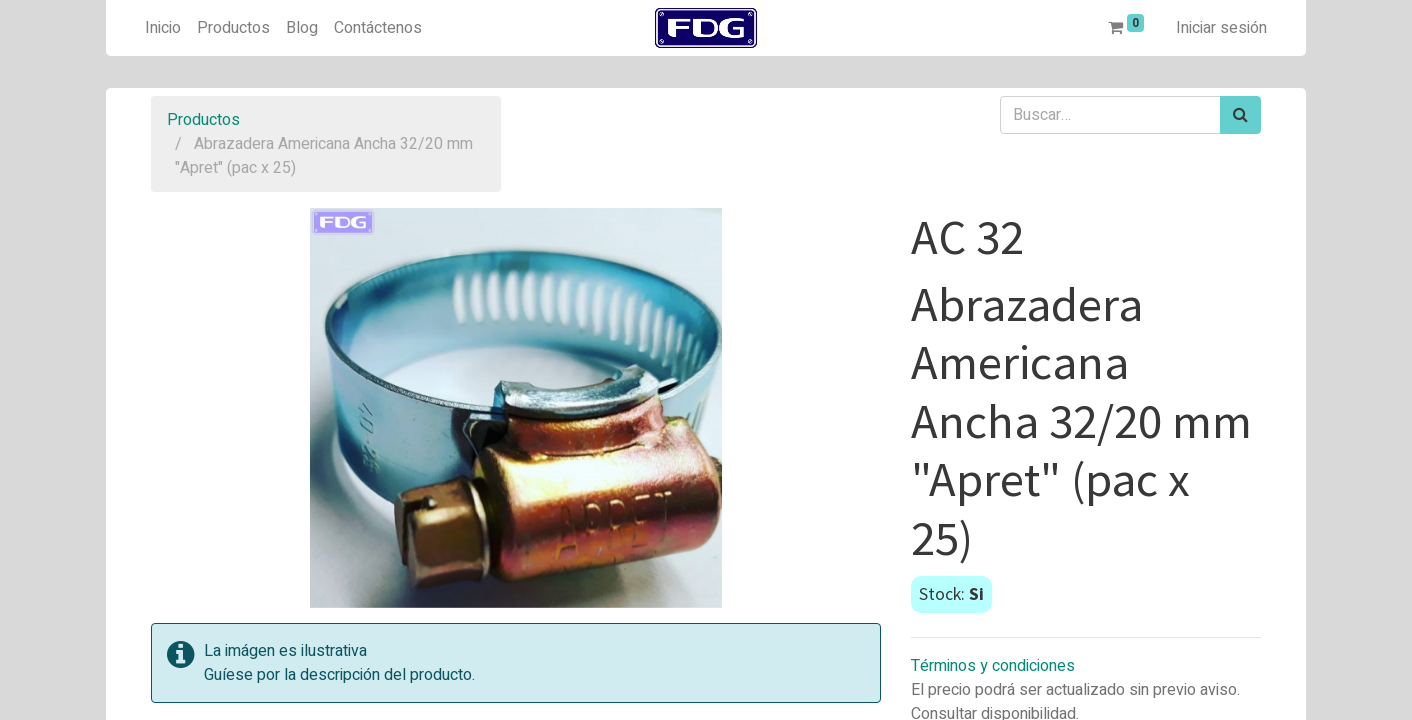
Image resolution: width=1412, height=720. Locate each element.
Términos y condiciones (993, 666)
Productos (203, 120)
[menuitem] (163, 28)
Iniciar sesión (1221, 28)
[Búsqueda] (1240, 115)
